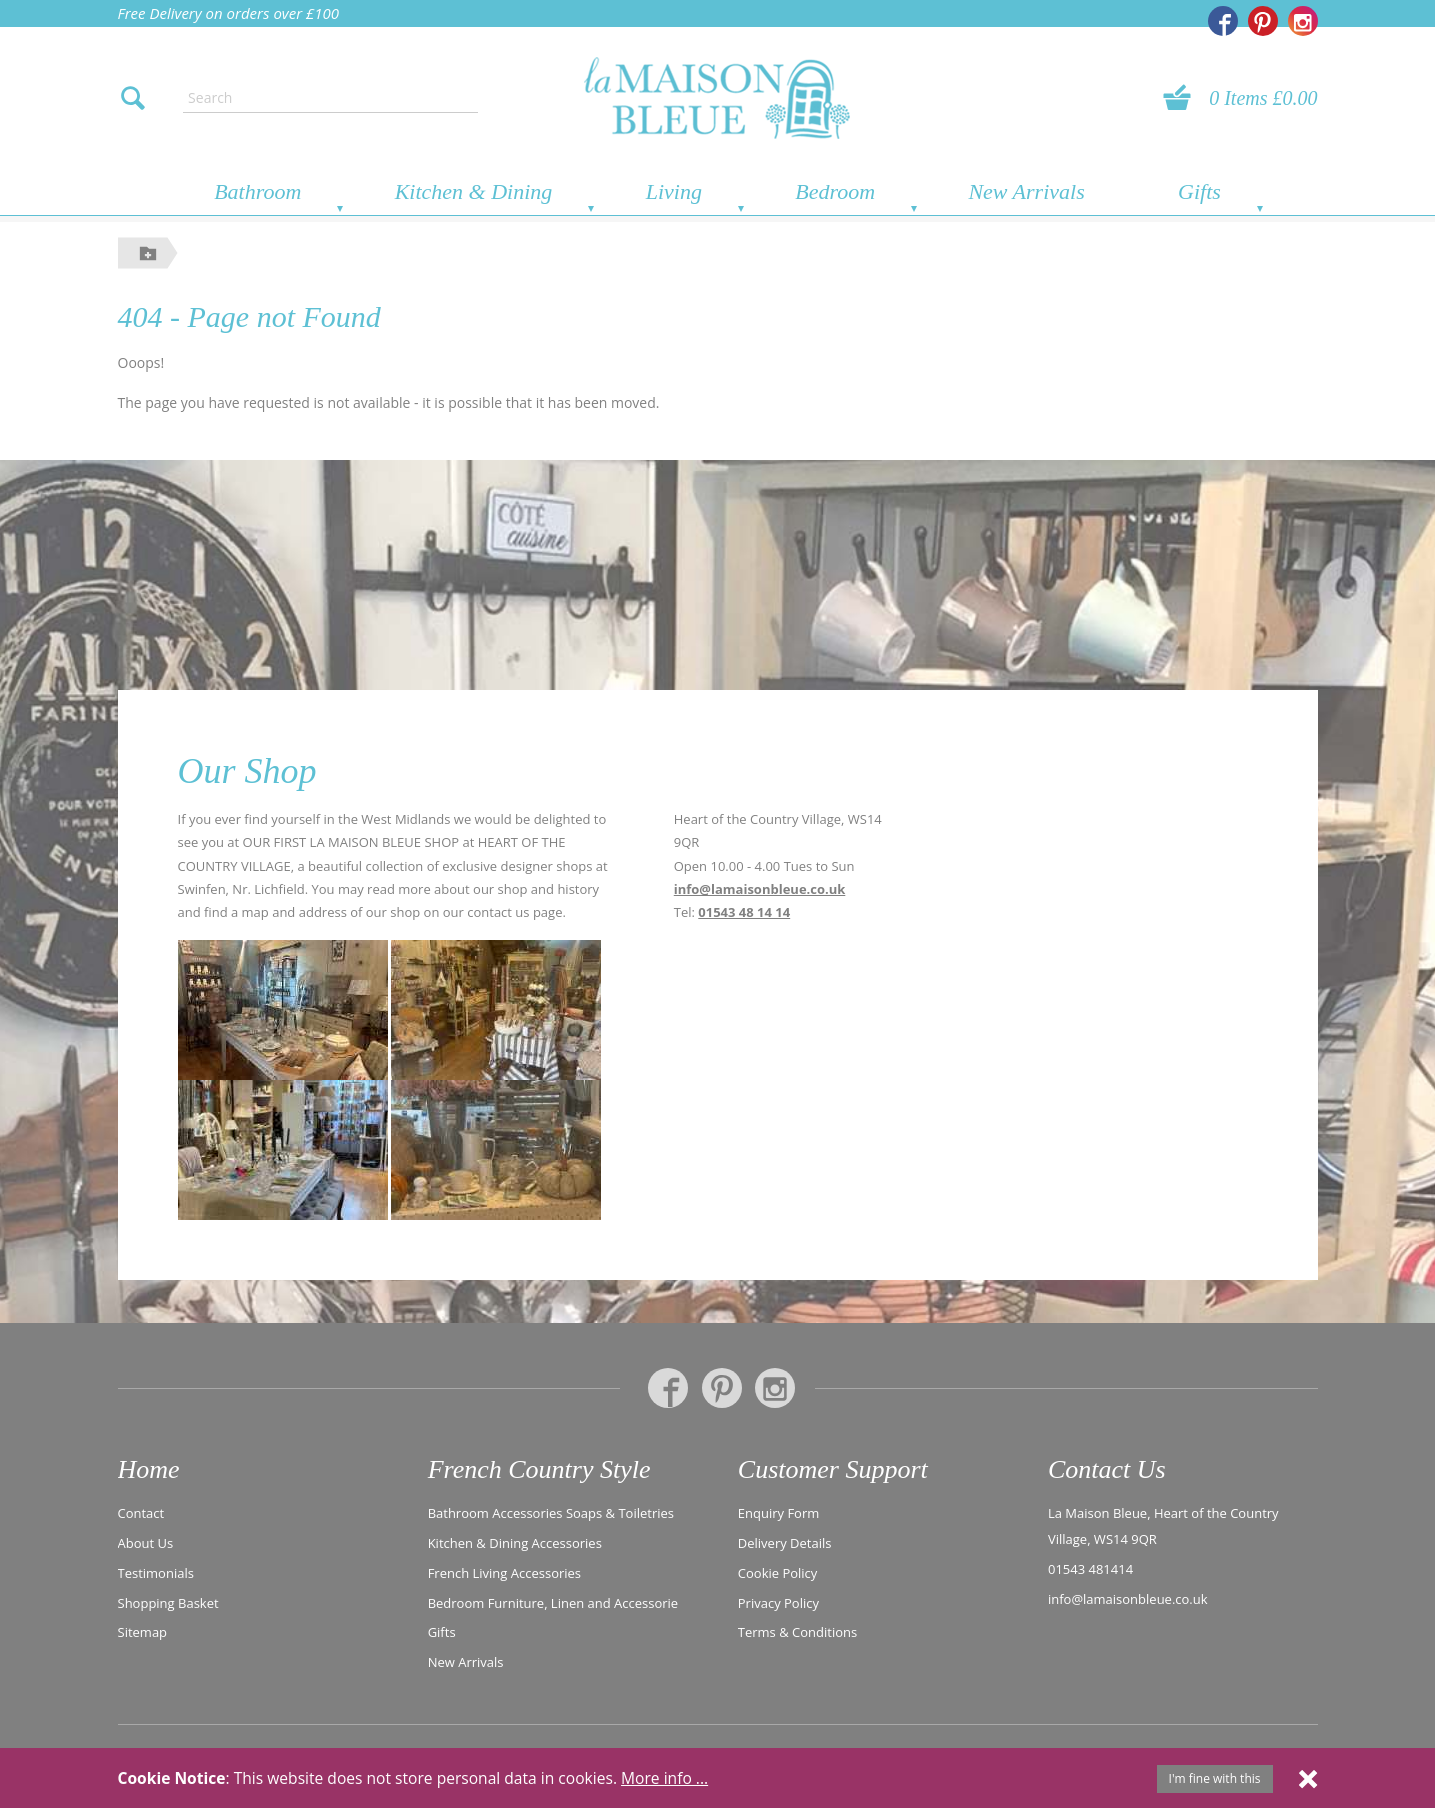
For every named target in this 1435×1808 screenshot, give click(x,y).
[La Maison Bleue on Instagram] (1303, 21)
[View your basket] (1183, 98)
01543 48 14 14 (744, 912)
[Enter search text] (330, 98)
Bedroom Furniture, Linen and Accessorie (553, 1602)
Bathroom (257, 191)
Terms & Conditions (797, 1631)
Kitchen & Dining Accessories (515, 1542)
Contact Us (1107, 1469)
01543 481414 (1090, 1568)
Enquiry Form (779, 1512)
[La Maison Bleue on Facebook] (1223, 21)
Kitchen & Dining (474, 191)
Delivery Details (785, 1542)
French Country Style (539, 1469)
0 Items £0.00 (1263, 98)
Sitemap (143, 1631)
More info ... (664, 1778)
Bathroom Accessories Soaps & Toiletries (551, 1512)
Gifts (1199, 191)
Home (149, 1469)
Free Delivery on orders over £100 (229, 13)
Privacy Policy (778, 1602)
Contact (141, 1512)
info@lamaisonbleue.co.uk (760, 889)
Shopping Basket (168, 1602)
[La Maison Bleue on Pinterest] (1263, 21)
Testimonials (156, 1572)
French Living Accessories (504, 1572)
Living (674, 191)
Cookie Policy (778, 1572)
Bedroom (835, 191)
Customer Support (833, 1469)
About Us (146, 1542)
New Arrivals (1026, 191)
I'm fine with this (1215, 1778)
